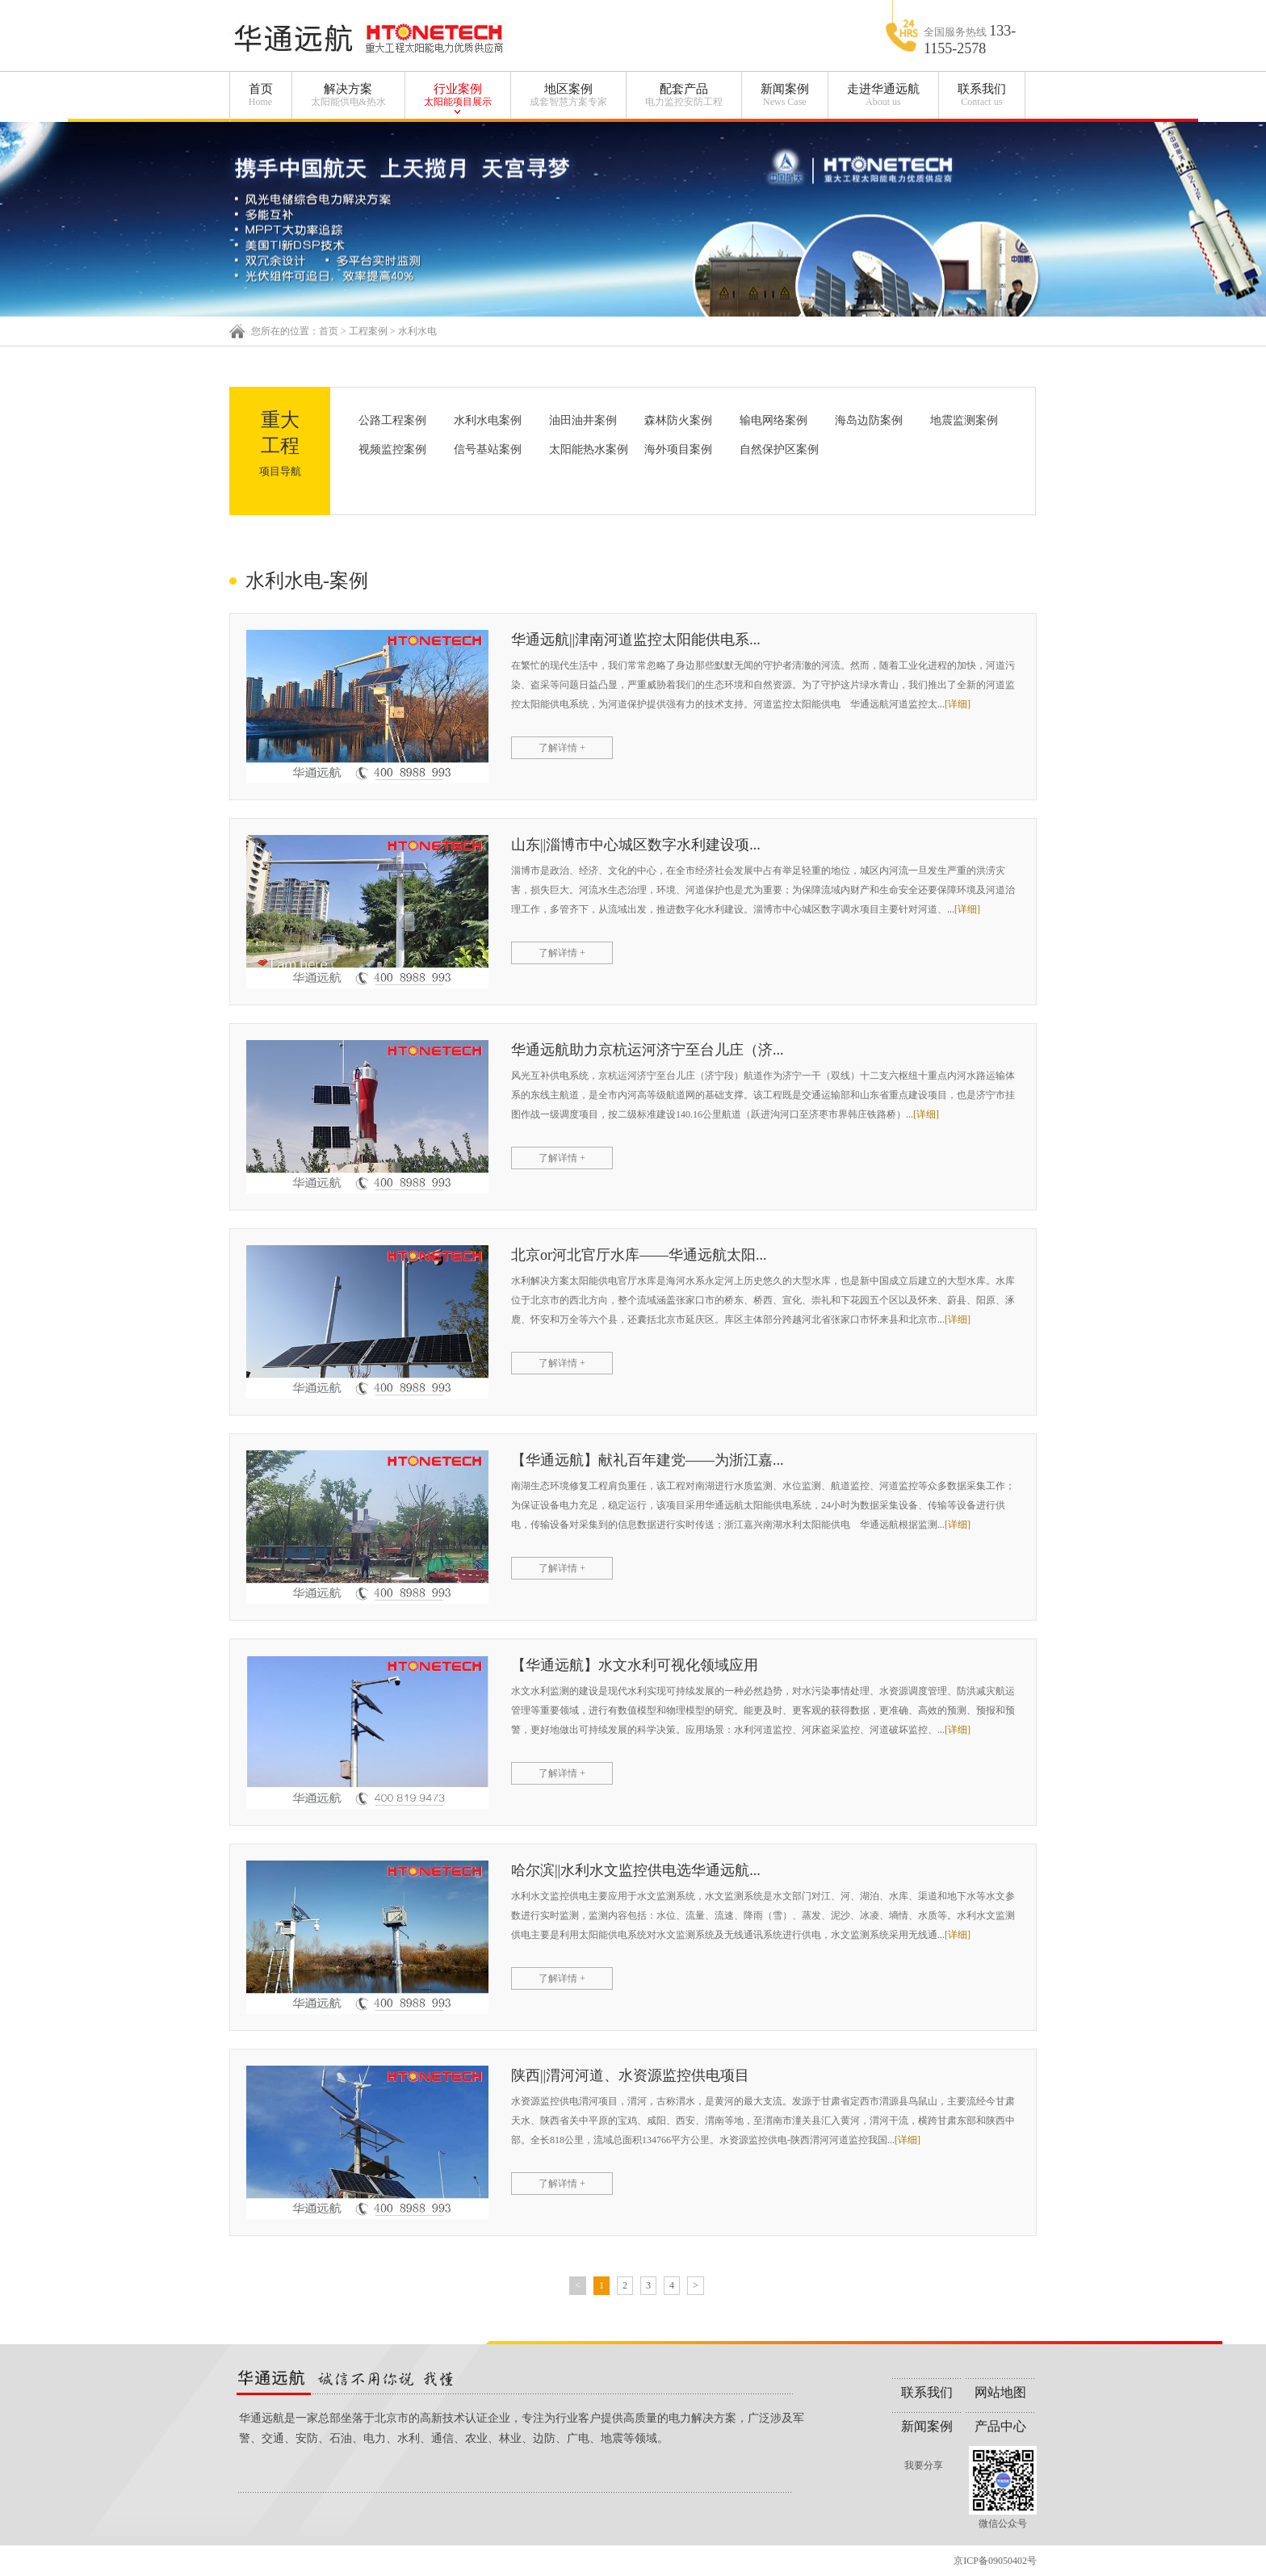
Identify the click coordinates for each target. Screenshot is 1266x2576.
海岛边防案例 (869, 420)
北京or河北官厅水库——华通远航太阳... (639, 1255)
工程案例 (368, 331)
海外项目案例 (678, 449)
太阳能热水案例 (588, 449)
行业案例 (458, 94)
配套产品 (684, 94)
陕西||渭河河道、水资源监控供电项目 (630, 2075)
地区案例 (568, 94)
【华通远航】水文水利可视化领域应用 (634, 1665)
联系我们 (982, 94)
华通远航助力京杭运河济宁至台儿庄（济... (647, 1050)
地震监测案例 (964, 420)
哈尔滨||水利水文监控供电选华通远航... (636, 1870)
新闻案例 (785, 94)
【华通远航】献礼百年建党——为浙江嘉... (647, 1460)
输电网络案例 (773, 420)
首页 (261, 94)
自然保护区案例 (779, 449)
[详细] (957, 704)
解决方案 (348, 94)
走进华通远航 (883, 94)
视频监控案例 (392, 449)
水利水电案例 (488, 420)
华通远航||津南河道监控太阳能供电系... (636, 639)
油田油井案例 (583, 420)
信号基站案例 (488, 449)
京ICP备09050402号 (995, 2560)
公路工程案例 (392, 420)
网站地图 (1000, 2392)
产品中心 (1000, 2426)
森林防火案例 (678, 420)
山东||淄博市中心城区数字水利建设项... (636, 845)
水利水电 (417, 331)
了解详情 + (562, 747)
